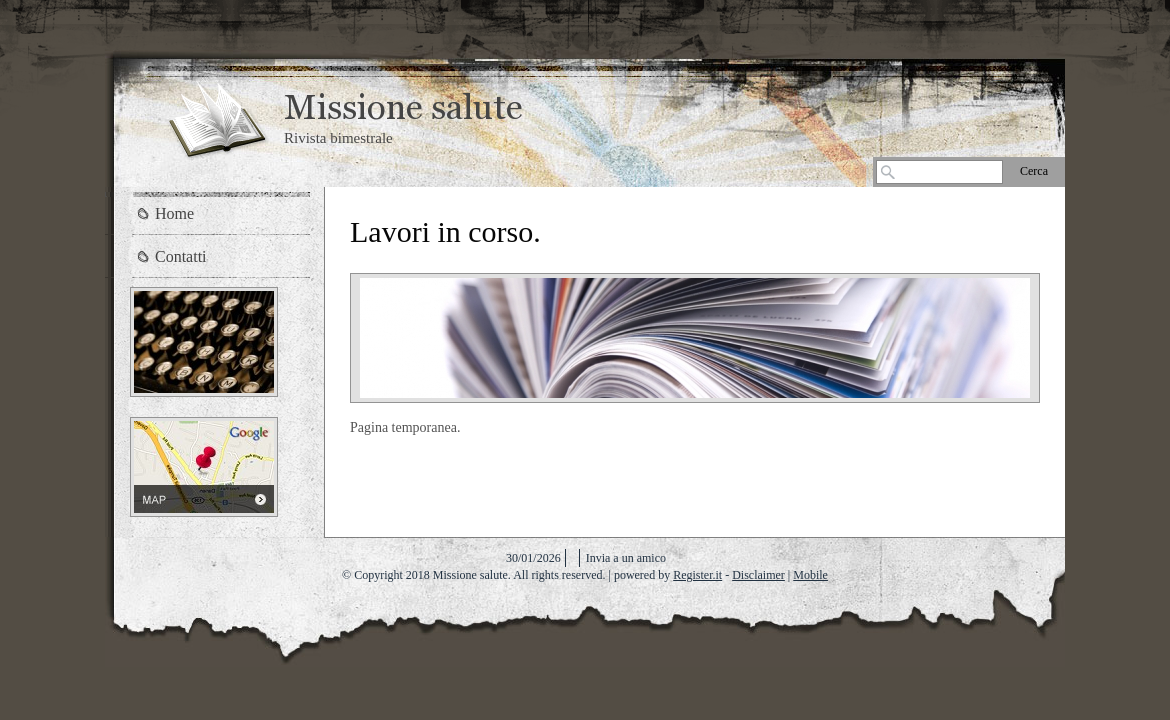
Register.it (697, 575)
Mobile (810, 575)
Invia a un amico (626, 558)
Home (174, 213)
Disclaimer (758, 575)
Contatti (181, 256)
